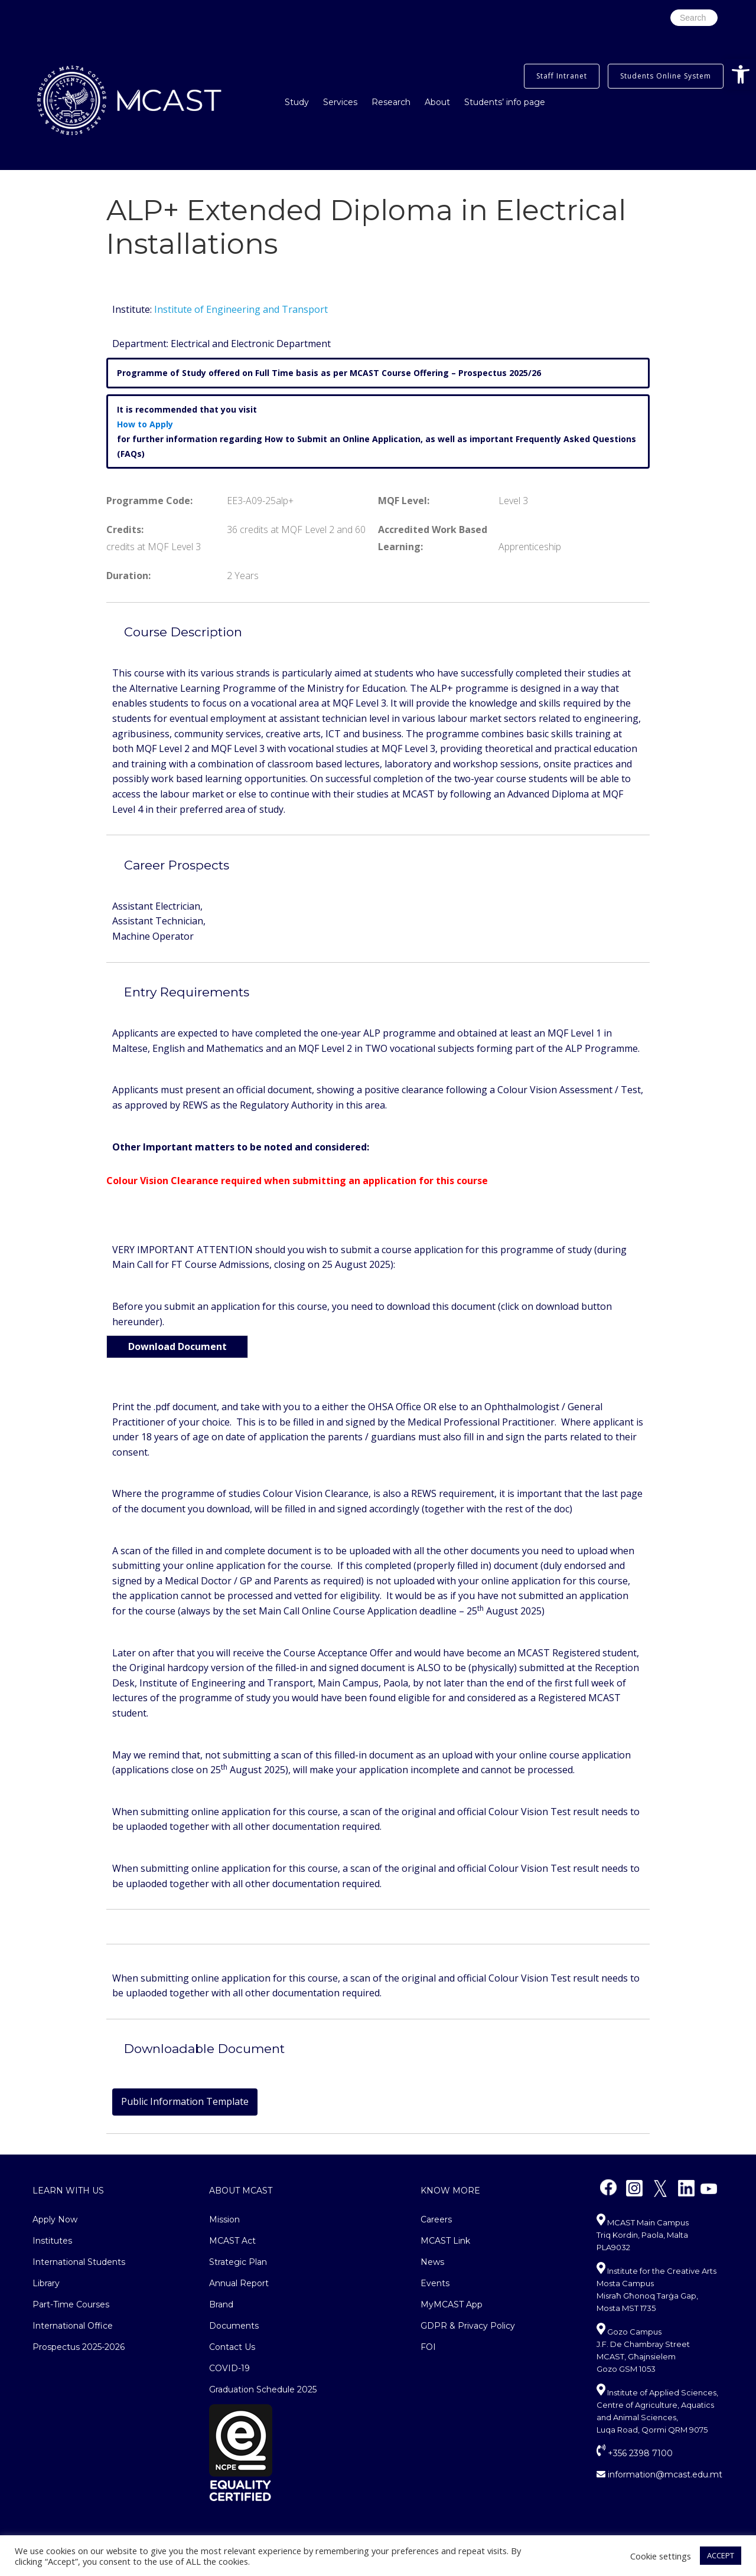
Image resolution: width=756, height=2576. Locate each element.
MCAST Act (232, 2240)
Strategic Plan (238, 2262)
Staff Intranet (561, 76)
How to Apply (145, 424)
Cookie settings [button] (660, 2556)
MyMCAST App (452, 2304)
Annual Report (239, 2283)
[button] (740, 74)
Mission (224, 2219)
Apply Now (54, 2219)
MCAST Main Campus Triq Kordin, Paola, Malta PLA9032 (643, 2235)
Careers (436, 2219)
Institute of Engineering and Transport (241, 309)
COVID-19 (229, 2368)
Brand (221, 2304)
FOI (428, 2347)
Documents (234, 2325)
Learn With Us (68, 2190)
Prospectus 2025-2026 (78, 2347)
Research (391, 102)
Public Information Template (185, 2101)
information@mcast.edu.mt (659, 2474)
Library (46, 2283)
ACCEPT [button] (720, 2555)
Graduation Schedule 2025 (263, 2389)
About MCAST (240, 2190)
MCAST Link (445, 2240)
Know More (450, 2190)
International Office (72, 2325)
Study (297, 102)
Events (435, 2283)
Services (340, 102)
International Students (78, 2262)
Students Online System (665, 76)
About (437, 102)
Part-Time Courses (70, 2304)
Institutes (52, 2240)
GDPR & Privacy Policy (468, 2325)
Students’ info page (504, 102)
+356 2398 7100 (635, 2453)
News (432, 2262)
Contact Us (232, 2347)
